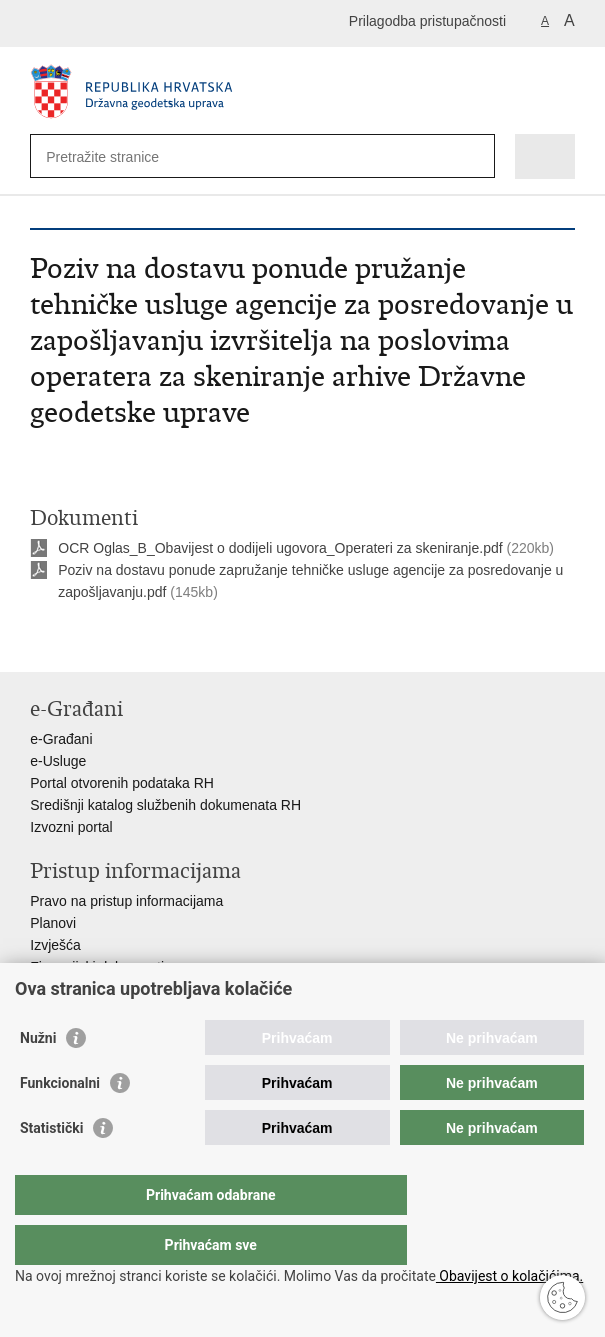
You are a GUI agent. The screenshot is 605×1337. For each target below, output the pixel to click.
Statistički (51, 1168)
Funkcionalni (60, 1123)
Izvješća (55, 945)
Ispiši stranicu (40, 640)
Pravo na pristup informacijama (126, 901)
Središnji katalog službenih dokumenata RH (165, 805)
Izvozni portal (71, 827)
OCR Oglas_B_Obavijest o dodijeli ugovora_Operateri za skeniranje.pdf (280, 548)
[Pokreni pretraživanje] (475, 156)
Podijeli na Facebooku (83, 640)
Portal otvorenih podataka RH (122, 783)
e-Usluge (58, 761)
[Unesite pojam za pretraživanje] (118, 156)
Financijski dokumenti (97, 967)
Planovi (53, 923)
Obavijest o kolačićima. (509, 1276)
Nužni (38, 1078)
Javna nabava (73, 989)
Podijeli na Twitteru (126, 640)
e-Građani (61, 739)
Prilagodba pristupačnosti (427, 21)
